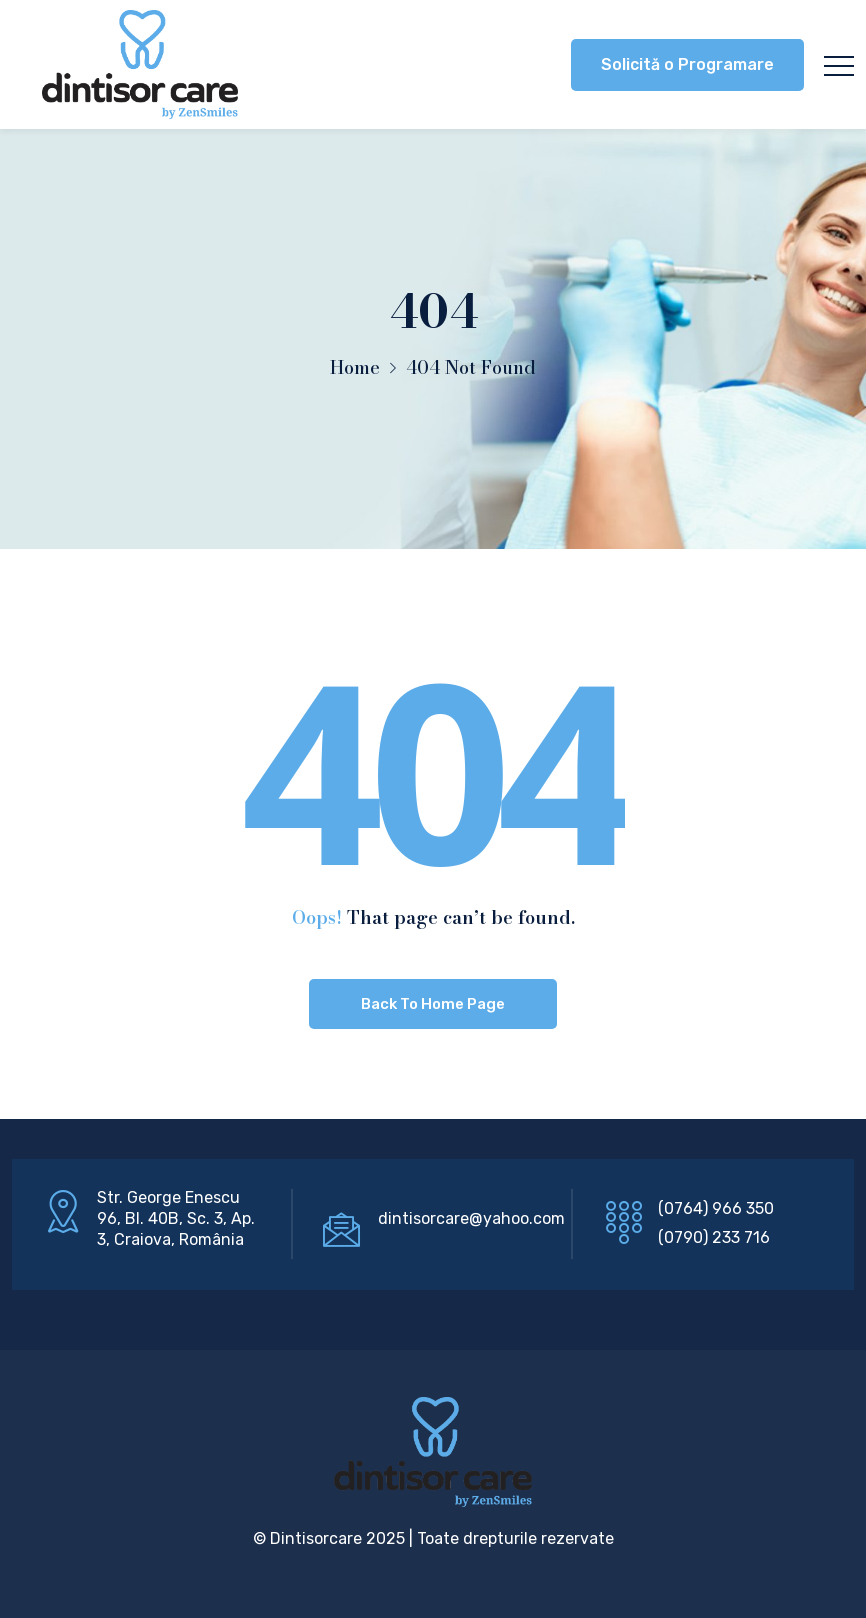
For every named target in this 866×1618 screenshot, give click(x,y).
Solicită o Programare (687, 64)
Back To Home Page (433, 1004)
